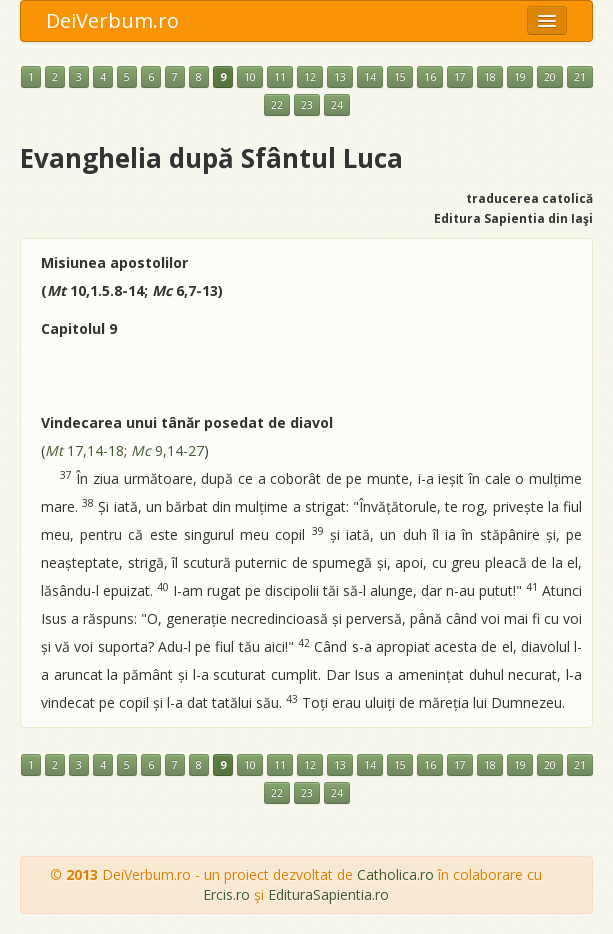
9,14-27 (167, 450)
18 (490, 77)
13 (340, 77)
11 (280, 77)
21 (580, 77)
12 (310, 77)
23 (307, 105)
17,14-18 (84, 450)
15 (400, 77)
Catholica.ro (395, 874)
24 (337, 105)
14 (370, 77)
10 (250, 77)
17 (460, 77)
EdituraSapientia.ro (328, 894)
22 (277, 105)
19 (520, 77)
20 (550, 77)
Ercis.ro (226, 894)
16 (430, 77)
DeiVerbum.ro (112, 20)
